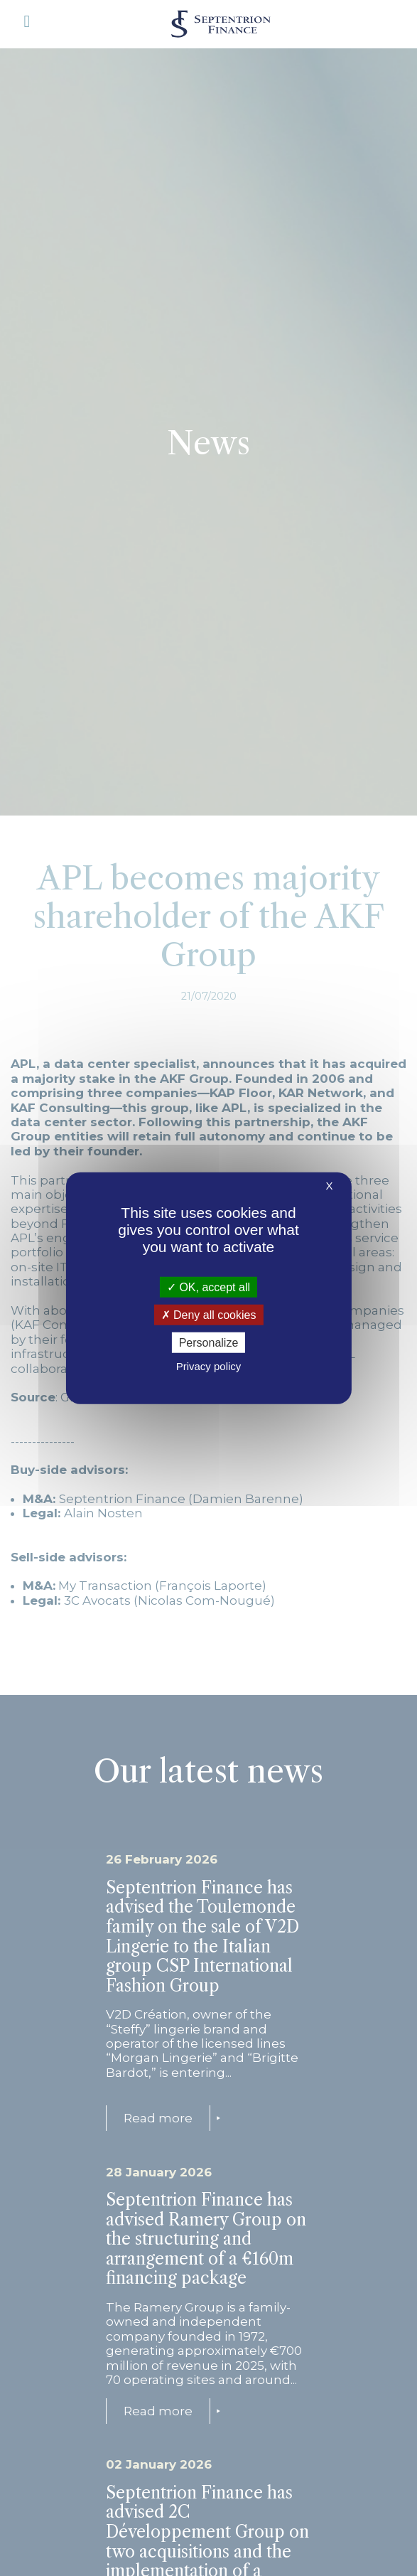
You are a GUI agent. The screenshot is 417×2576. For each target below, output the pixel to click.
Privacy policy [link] (209, 1366)
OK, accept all (208, 1287)
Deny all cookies (208, 1314)
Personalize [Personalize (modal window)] (209, 1343)
